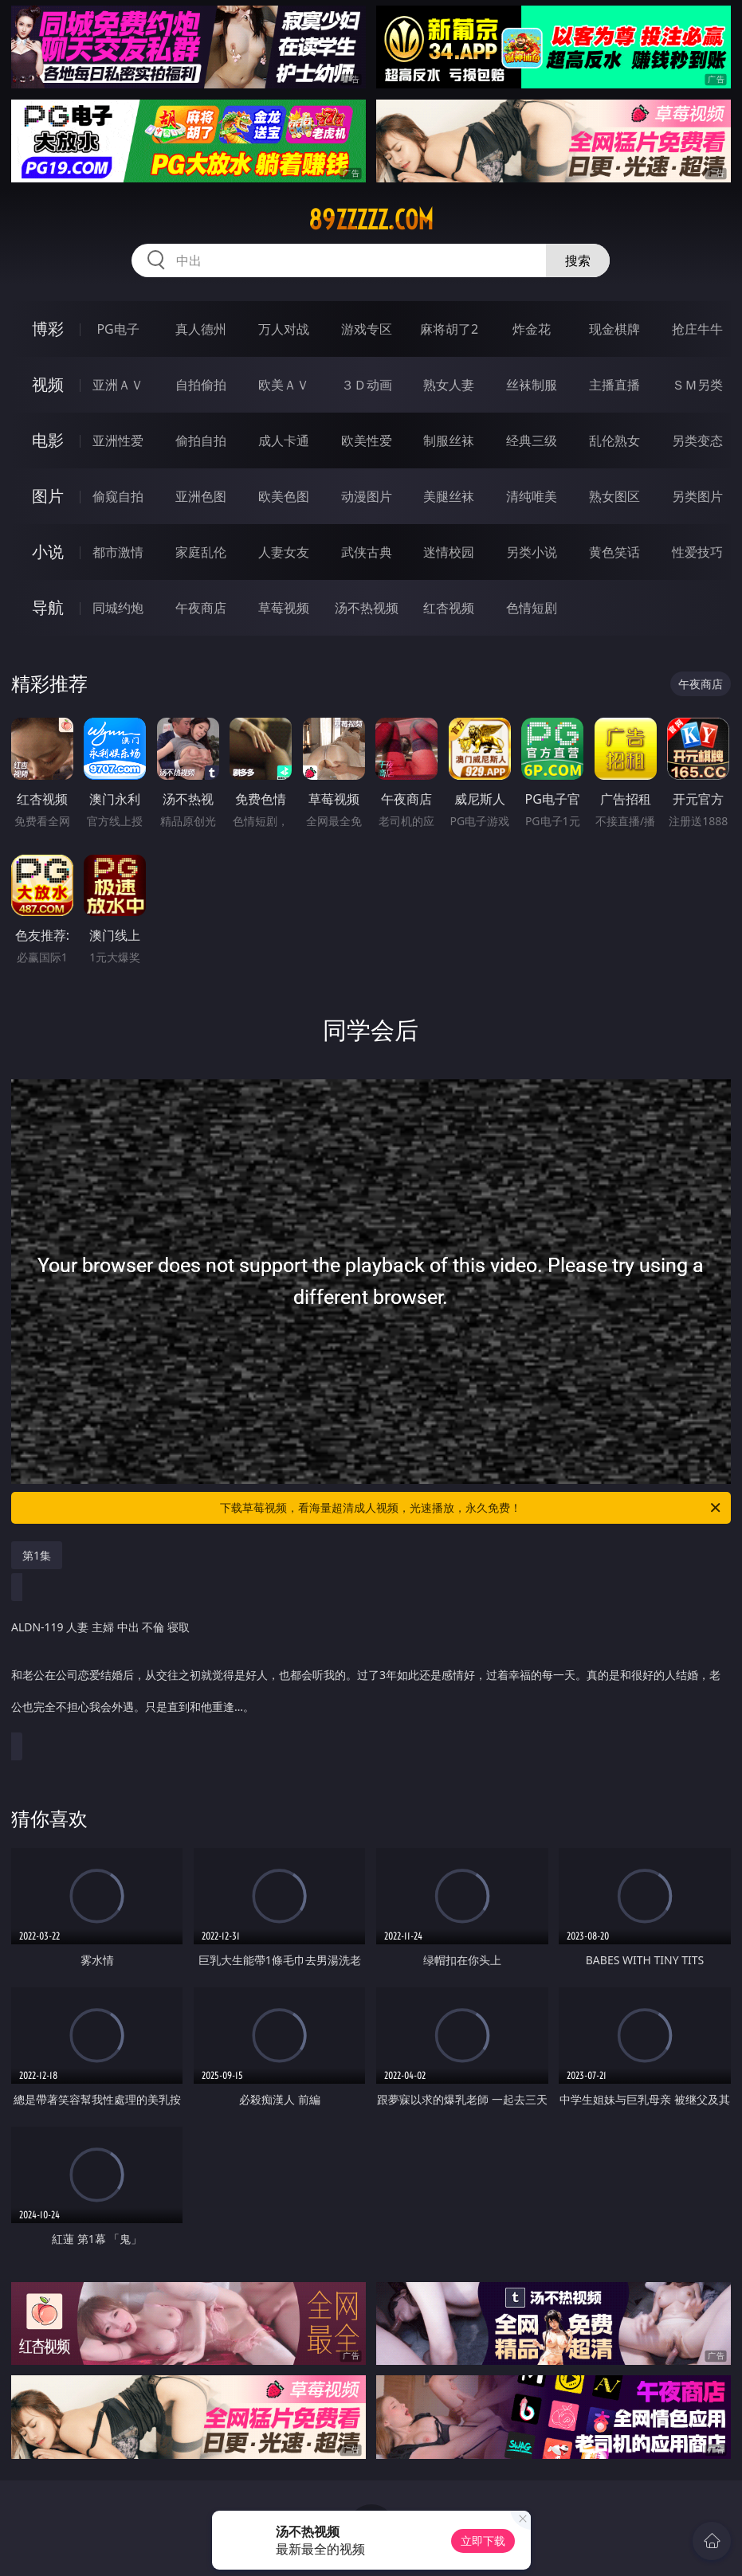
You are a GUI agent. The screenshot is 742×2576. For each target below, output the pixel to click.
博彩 (48, 328)
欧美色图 (283, 496)
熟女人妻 (448, 384)
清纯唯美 (531, 496)
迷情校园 (448, 552)
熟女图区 (614, 496)
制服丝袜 (448, 440)
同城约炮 (117, 608)
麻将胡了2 (449, 329)
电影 (48, 440)
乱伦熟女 (614, 440)
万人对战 (283, 329)
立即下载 (483, 2540)
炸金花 (531, 329)
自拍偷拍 (200, 384)
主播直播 (614, 384)
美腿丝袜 (448, 496)
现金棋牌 (614, 329)
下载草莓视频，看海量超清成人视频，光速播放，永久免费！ (471, 1507)
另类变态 (697, 440)
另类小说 (531, 552)
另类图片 (697, 496)
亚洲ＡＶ (117, 384)
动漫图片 (366, 496)
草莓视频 (283, 608)
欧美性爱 (366, 440)
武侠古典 (366, 552)
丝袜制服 (531, 384)
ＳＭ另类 (697, 384)
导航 (48, 607)
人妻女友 (283, 552)
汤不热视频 (366, 608)
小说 (48, 551)
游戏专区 (366, 329)
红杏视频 (448, 608)
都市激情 (117, 552)
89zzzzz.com (371, 220)
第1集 (36, 1555)
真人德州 (200, 329)
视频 (48, 384)
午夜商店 (200, 608)
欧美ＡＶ (283, 384)
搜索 (578, 260)
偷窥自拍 (117, 496)
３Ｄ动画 (366, 384)
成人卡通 (283, 440)
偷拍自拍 (200, 440)
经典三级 (531, 440)
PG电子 (117, 329)
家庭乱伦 (200, 552)
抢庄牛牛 (697, 329)
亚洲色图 (200, 496)
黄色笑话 (614, 552)
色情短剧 (531, 608)
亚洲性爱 (117, 440)
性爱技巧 (697, 552)
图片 (48, 496)
